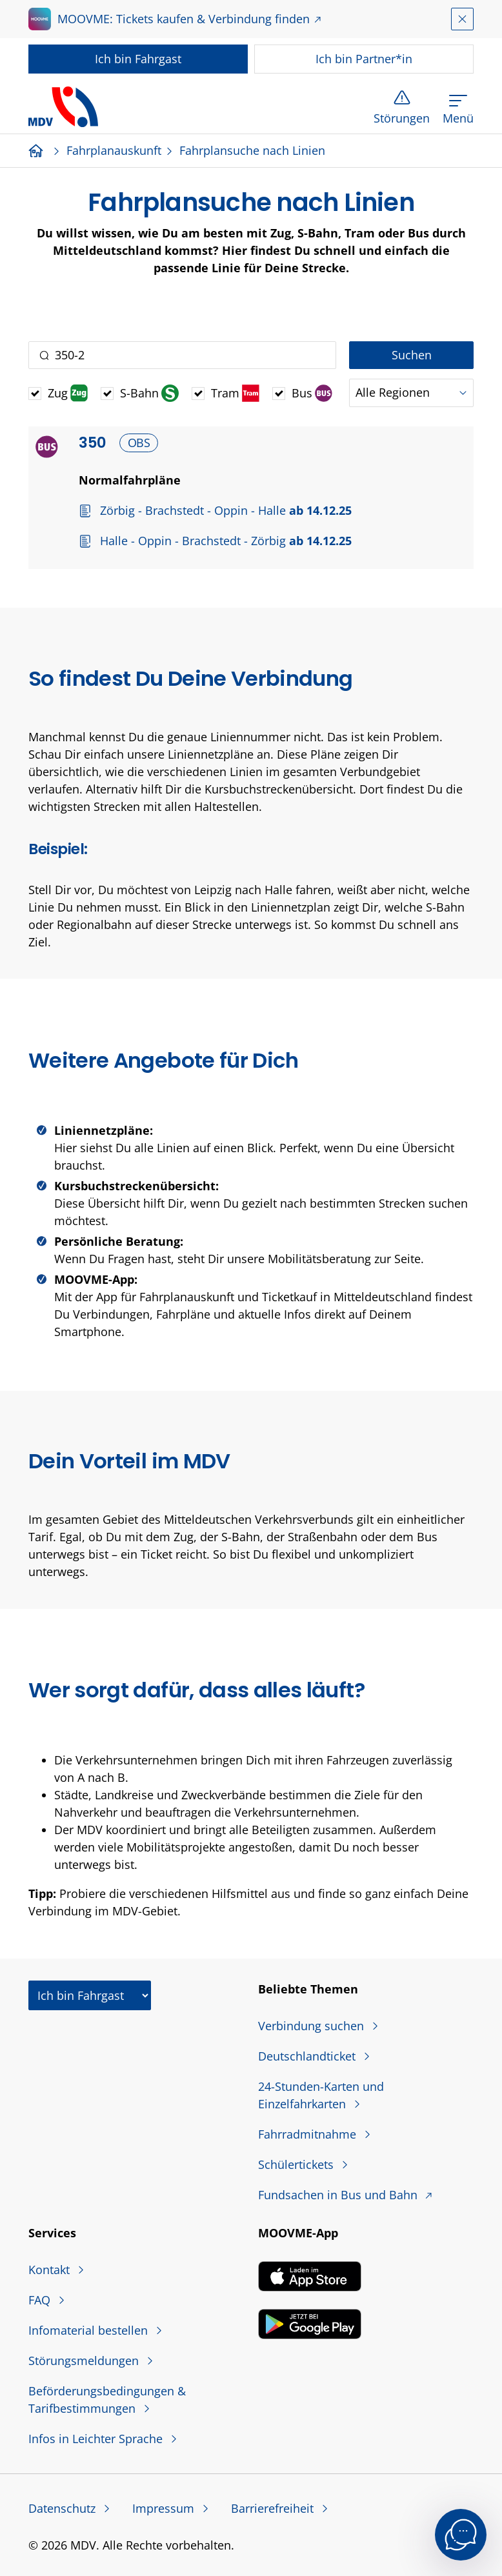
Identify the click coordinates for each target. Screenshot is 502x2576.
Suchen (412, 355)
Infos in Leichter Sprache (97, 2438)
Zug (68, 393)
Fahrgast (138, 58)
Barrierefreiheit (274, 2508)
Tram (235, 393)
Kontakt (50, 2269)
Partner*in (364, 58)
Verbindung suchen (312, 2025)
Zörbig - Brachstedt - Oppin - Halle (224, 510)
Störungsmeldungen (85, 2360)
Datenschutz (63, 2508)
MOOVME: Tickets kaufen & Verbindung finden (183, 18)
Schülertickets (297, 2164)
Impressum (164, 2508)
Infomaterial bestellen (89, 2330)
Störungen (402, 118)
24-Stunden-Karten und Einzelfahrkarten (321, 2095)
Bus (312, 393)
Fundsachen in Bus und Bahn (339, 2194)
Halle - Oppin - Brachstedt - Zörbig (224, 540)
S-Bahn (149, 393)
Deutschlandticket (308, 2056)
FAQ (41, 2300)
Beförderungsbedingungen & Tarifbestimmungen (107, 2399)
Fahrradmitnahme (308, 2134)
